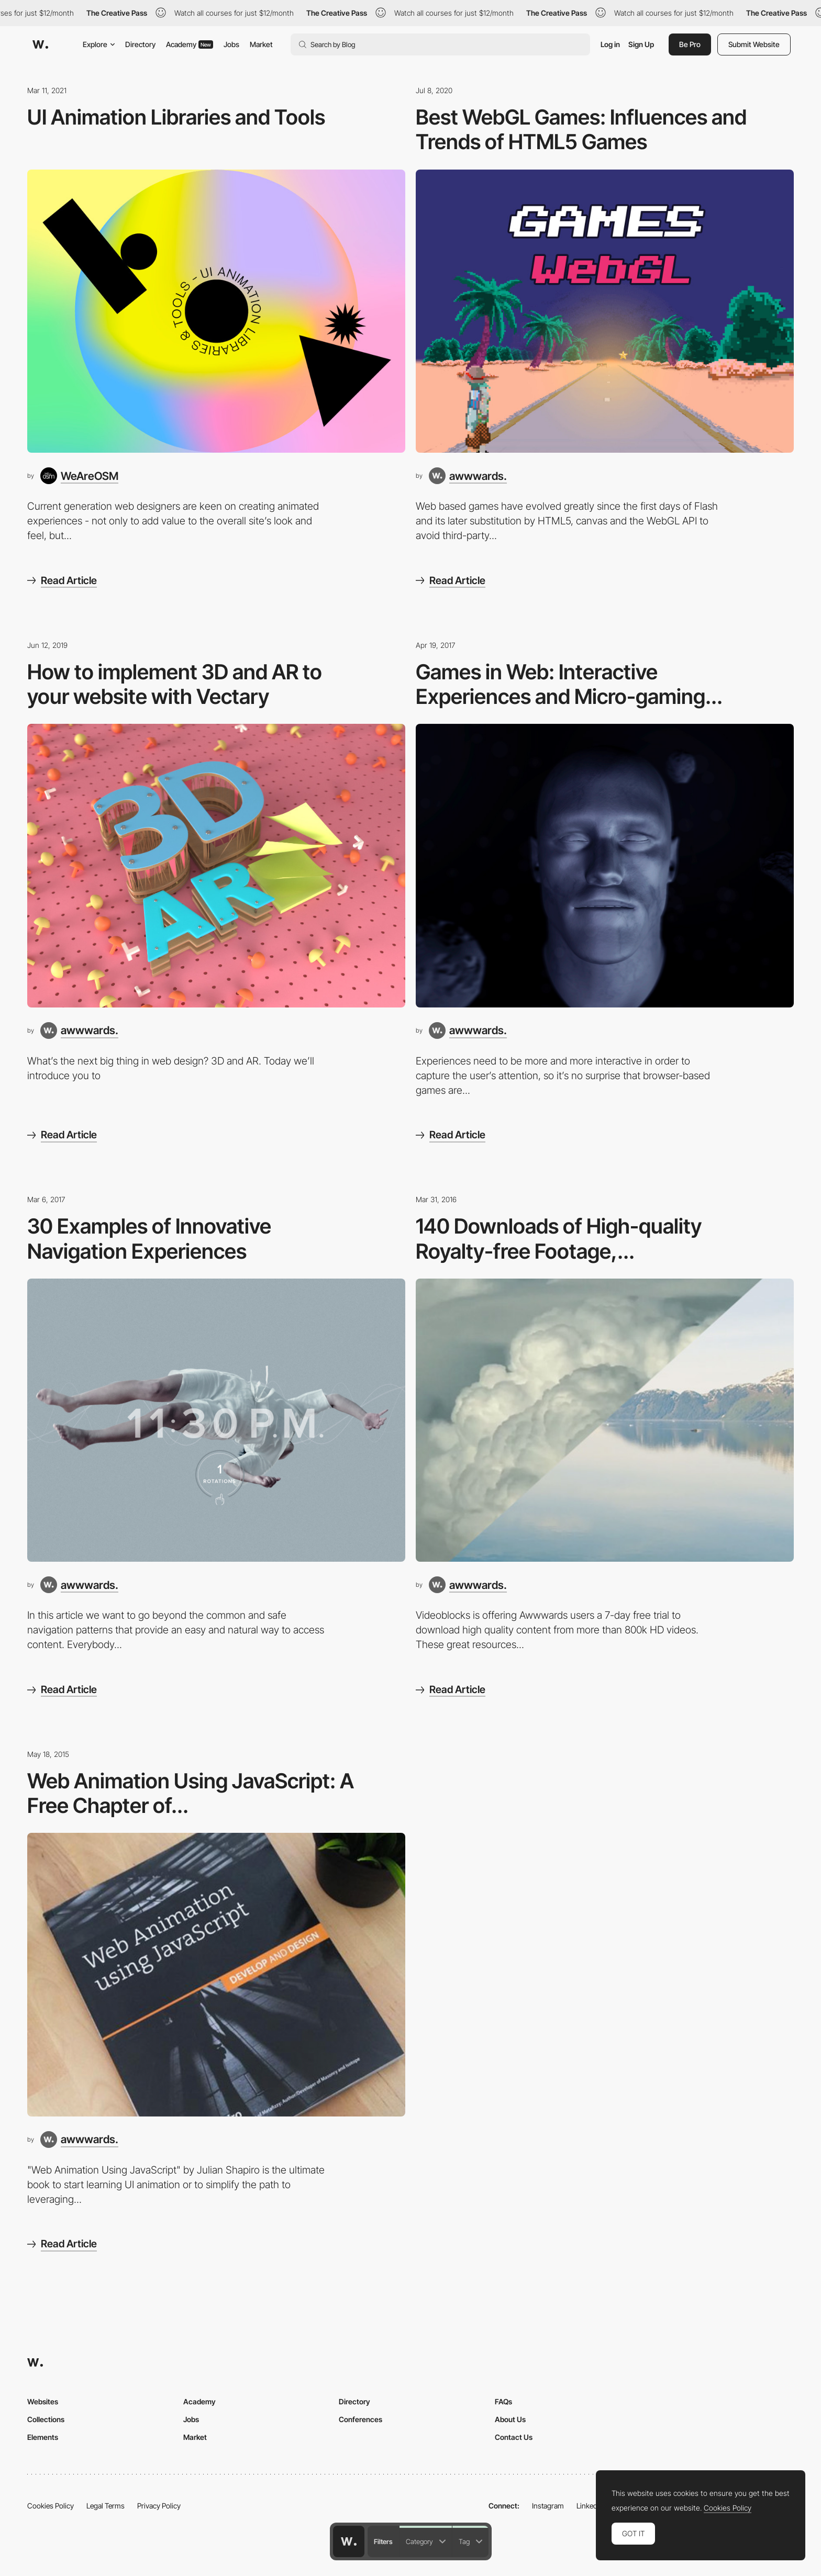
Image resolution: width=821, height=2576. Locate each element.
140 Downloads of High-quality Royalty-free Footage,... (559, 1238)
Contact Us (513, 2437)
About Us (510, 2419)
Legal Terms (105, 2505)
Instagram (548, 2505)
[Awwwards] (40, 44)
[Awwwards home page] (348, 2541)
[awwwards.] (468, 475)
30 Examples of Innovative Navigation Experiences (149, 1238)
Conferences (360, 2419)
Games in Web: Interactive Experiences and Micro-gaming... (569, 684)
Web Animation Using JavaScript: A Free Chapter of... (190, 1793)
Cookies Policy (50, 2505)
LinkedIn (589, 2505)
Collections (45, 2419)
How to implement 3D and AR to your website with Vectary (174, 684)
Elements (42, 2437)
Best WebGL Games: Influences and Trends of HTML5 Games (581, 129)
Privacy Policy (159, 2505)
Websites (42, 2401)
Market (261, 44)
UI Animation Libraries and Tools (176, 117)
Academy (189, 44)
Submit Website (754, 44)
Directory (140, 44)
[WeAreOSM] (79, 475)
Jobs (231, 44)
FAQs (503, 2401)
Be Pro (690, 44)
